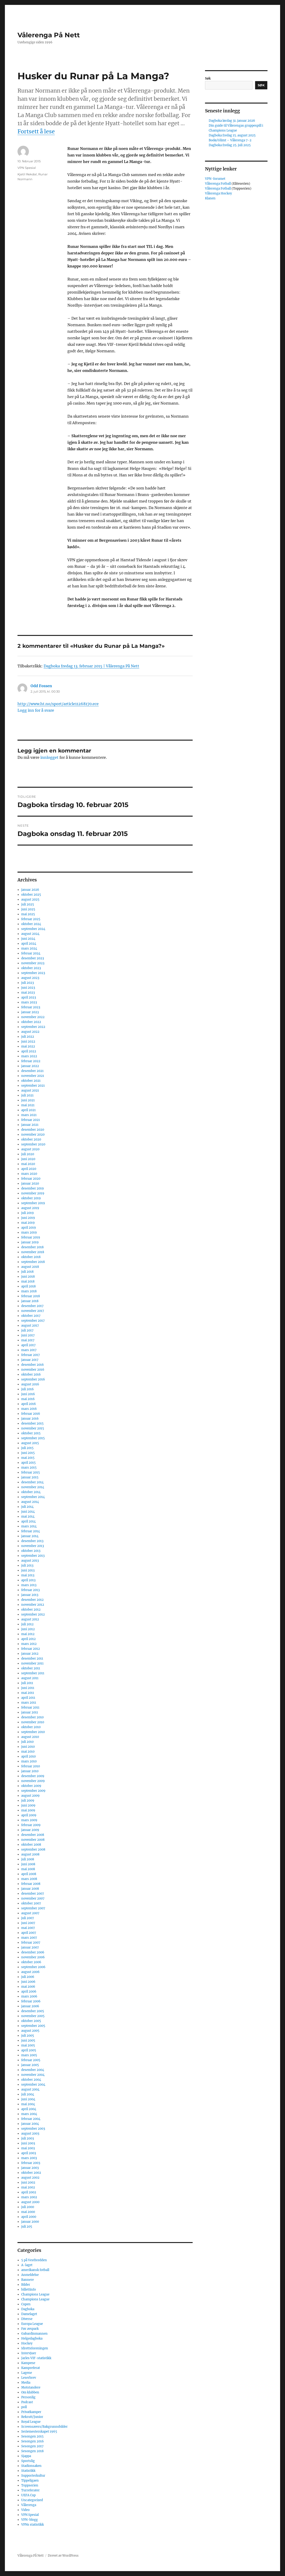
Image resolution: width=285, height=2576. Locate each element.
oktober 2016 (31, 1374)
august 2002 (30, 2178)
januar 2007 (30, 1947)
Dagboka (27, 2309)
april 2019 (28, 1228)
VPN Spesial (26, 168)
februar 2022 (30, 1061)
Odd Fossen (41, 685)
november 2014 (32, 1487)
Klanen (210, 198)
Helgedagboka (31, 2338)
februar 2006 (31, 2001)
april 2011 (28, 1698)
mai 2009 (28, 1810)
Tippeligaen (30, 2480)
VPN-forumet (215, 179)
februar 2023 (30, 1007)
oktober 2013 (30, 1551)
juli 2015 (27, 1448)
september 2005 (33, 2026)
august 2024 (30, 934)
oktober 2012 (31, 1610)
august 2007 (30, 1913)
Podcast (27, 2402)
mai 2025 (28, 914)
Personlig (28, 2397)
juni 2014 (28, 1512)
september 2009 (33, 1791)
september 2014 (33, 1497)
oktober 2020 (31, 1139)
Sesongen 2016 (32, 2441)
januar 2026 (30, 890)
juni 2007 (28, 1923)
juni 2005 (28, 2040)
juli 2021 (27, 1095)
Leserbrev (28, 2378)
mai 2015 (28, 1458)
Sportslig (28, 2461)
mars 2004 (29, 2114)
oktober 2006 (31, 1962)
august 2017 (30, 1326)
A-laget (26, 2265)
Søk (208, 78)
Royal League (31, 2422)
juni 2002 (28, 2182)
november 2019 (32, 1193)
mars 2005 (29, 2055)
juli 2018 (27, 1272)
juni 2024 (28, 939)
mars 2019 (29, 1232)
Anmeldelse (30, 2275)
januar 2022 (30, 1066)
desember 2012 (32, 1600)
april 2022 (28, 1051)
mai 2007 (28, 1928)
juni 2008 (28, 1864)
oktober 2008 (31, 1845)
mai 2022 (28, 1046)
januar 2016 (30, 1419)
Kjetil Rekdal (27, 174)
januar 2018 (29, 1301)
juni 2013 (28, 1570)
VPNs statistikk (32, 2525)
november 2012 (32, 1605)
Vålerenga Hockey (218, 193)
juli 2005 (27, 2036)
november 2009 (33, 1781)
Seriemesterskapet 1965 (39, 2432)
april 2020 (28, 1169)
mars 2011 (28, 1703)
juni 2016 (28, 1394)
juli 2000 (27, 2207)
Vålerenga (28, 2505)
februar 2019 (30, 1237)
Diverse (26, 2319)
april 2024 (28, 944)
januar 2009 (30, 1830)
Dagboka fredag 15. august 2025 (232, 135)
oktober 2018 (31, 1257)
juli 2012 (27, 1624)
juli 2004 (27, 2094)
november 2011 (32, 1663)
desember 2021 (32, 1071)
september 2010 (33, 1732)
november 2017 (32, 1311)
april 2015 (28, 1463)
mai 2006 (28, 1987)
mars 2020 (29, 1174)
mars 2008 (29, 1879)
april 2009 (28, 1815)
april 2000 (28, 2217)
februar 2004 (30, 2119)
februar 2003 (30, 2163)
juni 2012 (28, 1629)
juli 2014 (27, 1507)
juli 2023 (27, 983)
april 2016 (28, 1404)
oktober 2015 (31, 1433)
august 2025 (30, 899)
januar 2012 (29, 1654)
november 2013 (32, 1546)
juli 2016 (27, 1389)
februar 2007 (30, 1943)
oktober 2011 (30, 1668)
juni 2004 (28, 2099)
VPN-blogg (29, 2520)
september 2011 (32, 1673)
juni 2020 (28, 1159)
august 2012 (30, 1619)
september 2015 (33, 1438)
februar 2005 (30, 2060)
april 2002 (28, 2192)
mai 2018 (28, 1281)
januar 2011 (29, 1712)
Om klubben (30, 2392)
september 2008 (33, 1849)
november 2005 (33, 2016)
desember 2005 (32, 2011)
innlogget (49, 757)
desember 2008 (32, 1835)
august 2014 (30, 1502)
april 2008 (28, 1874)
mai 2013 (27, 1575)
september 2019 (33, 1203)
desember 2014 (32, 1482)
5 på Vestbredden (34, 2260)
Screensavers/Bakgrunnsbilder (44, 2427)
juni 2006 (28, 1982)
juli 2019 (27, 1213)
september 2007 (33, 1908)
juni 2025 (28, 909)
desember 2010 (32, 1717)
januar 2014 (29, 1536)
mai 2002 (28, 2187)
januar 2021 (29, 1125)
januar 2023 (30, 1012)
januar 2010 (29, 1771)
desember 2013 (32, 1541)
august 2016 (30, 1384)
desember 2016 (32, 1365)
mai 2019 (28, 1223)
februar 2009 (31, 1825)
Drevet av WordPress (63, 2556)
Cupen (26, 2304)
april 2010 (28, 1756)
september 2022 (33, 1027)
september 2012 (33, 1614)
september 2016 (33, 1379)
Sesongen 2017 (32, 2446)
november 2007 (33, 1898)
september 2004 (33, 2085)
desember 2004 (32, 2070)
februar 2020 (30, 1179)
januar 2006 (30, 2006)
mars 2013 (28, 1585)
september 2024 (33, 929)
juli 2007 (27, 1918)
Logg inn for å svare (35, 710)
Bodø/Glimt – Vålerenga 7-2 (230, 140)
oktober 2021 (31, 1081)
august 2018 (30, 1267)
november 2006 (33, 1957)
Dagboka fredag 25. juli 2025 (230, 145)
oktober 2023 (31, 968)
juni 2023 (28, 988)
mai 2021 (28, 1105)
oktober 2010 (31, 1727)
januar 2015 (29, 1477)
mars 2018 (29, 1291)
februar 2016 (30, 1414)
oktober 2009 (31, 1786)
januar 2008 (30, 1889)
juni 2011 (27, 1688)
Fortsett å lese (36, 131)
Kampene (28, 2363)
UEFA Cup (28, 2495)
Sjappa (26, 2456)
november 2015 (32, 1428)
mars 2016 (29, 1409)
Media (25, 2383)
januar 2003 (30, 2168)
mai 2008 (28, 1869)
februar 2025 (30, 919)
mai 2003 (28, 2148)
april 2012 (28, 1639)
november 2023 (32, 963)
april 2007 (28, 1933)
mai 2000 (28, 2212)
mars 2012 (29, 1644)
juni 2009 (28, 1805)
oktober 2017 (31, 1316)
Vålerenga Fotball (218, 184)
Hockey (26, 2343)
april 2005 (28, 2050)
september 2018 (33, 1262)
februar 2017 (30, 1355)
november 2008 (33, 1840)
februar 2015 (30, 1472)
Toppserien (29, 2485)
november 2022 (33, 1017)
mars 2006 (29, 1996)
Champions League (35, 2294)
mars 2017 (29, 1350)
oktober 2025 (31, 895)
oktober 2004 (31, 2080)
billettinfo (28, 2290)
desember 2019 (32, 1188)
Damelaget (29, 2314)
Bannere (27, 2280)
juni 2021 (28, 1100)
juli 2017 (27, 1330)
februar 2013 (30, 1590)
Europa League (32, 2324)
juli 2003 (27, 2138)
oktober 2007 (31, 1903)
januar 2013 (29, 1595)
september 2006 (33, 1967)
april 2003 (28, 2153)
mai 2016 (28, 1399)
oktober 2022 (31, 1022)
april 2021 (28, 1110)
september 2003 (33, 2129)
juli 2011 (27, 1683)
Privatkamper (31, 2412)
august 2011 (29, 1678)
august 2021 (30, 1090)
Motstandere (30, 2387)
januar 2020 (30, 1184)
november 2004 (33, 2075)
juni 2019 (28, 1218)
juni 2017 (28, 1335)
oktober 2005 (31, 2021)
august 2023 (30, 978)
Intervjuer (28, 2353)
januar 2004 (30, 2124)
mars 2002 (29, 2197)
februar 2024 (30, 953)
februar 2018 (30, 1296)
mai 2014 (28, 1517)
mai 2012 (28, 1634)
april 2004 (28, 2109)
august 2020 (30, 1149)
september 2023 (33, 973)
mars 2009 (29, 1820)
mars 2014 (29, 1526)
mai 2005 (28, 2045)
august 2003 (30, 2134)
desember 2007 (32, 1894)
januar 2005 (30, 2065)
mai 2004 (28, 2104)
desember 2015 (32, 1423)
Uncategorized (32, 2500)
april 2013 (28, 1580)
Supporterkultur (33, 2476)
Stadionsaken (31, 2466)
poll (24, 2407)
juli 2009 (27, 1801)
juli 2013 (27, 1565)
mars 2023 (29, 1002)
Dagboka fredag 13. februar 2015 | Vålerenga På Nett (91, 666)
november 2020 (33, 1135)
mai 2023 (28, 993)
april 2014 (28, 1521)
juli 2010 (27, 1742)
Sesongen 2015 (32, 2436)
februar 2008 (30, 1884)
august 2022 (30, 1032)
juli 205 (26, 2227)
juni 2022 (28, 1042)
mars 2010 (29, 1761)
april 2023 (28, 997)
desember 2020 (32, 1130)
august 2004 (30, 2089)
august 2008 (30, 1854)
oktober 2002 (31, 2173)
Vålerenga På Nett (48, 35)
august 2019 (30, 1208)
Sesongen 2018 (32, 2451)
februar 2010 (30, 1766)
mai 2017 (28, 1340)
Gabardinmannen (34, 2334)
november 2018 (32, 1252)
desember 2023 (32, 958)
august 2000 (30, 2202)
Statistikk (28, 2471)
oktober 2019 (31, 1198)
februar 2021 (30, 1120)
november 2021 (32, 1076)
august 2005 (30, 2031)
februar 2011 (30, 1707)
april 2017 (28, 1345)
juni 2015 (28, 1453)
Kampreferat (30, 2368)
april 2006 (28, 1992)
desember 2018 (32, 1247)
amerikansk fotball (35, 2270)
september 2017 (33, 1321)
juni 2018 (28, 1277)
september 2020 (33, 1144)
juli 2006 (27, 1977)
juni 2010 (28, 1747)
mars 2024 (29, 948)
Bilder (25, 2285)
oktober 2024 (31, 924)
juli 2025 (27, 904)
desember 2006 (32, 1952)
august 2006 (30, 1972)
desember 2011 (32, 1659)
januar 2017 (29, 1360)
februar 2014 (30, 1531)
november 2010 (32, 1722)
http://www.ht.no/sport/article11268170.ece (58, 703)
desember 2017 (32, 1306)
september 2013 (33, 1556)
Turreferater (30, 2490)
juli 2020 (27, 1154)
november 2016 (32, 1370)
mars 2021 (29, 1115)
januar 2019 (30, 1242)
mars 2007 (29, 1938)
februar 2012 (30, 1649)
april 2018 (28, 1286)
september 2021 (33, 1086)
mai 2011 (27, 1693)
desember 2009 (32, 1776)
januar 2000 (30, 2222)
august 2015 (30, 1443)
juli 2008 (27, 1859)
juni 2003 (28, 2143)
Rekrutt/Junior (32, 2417)
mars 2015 (29, 1468)
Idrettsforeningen (34, 2348)
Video (25, 2510)
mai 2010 (28, 1752)
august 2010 (30, 1737)
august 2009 (30, 1796)
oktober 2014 (31, 1492)
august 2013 (30, 1561)
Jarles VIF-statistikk (36, 2358)
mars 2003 (29, 2158)
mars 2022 (29, 1056)
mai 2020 (28, 1164)
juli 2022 (27, 1037)
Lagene (26, 2373)
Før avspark (30, 2329)
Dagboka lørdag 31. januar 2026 (232, 121)
